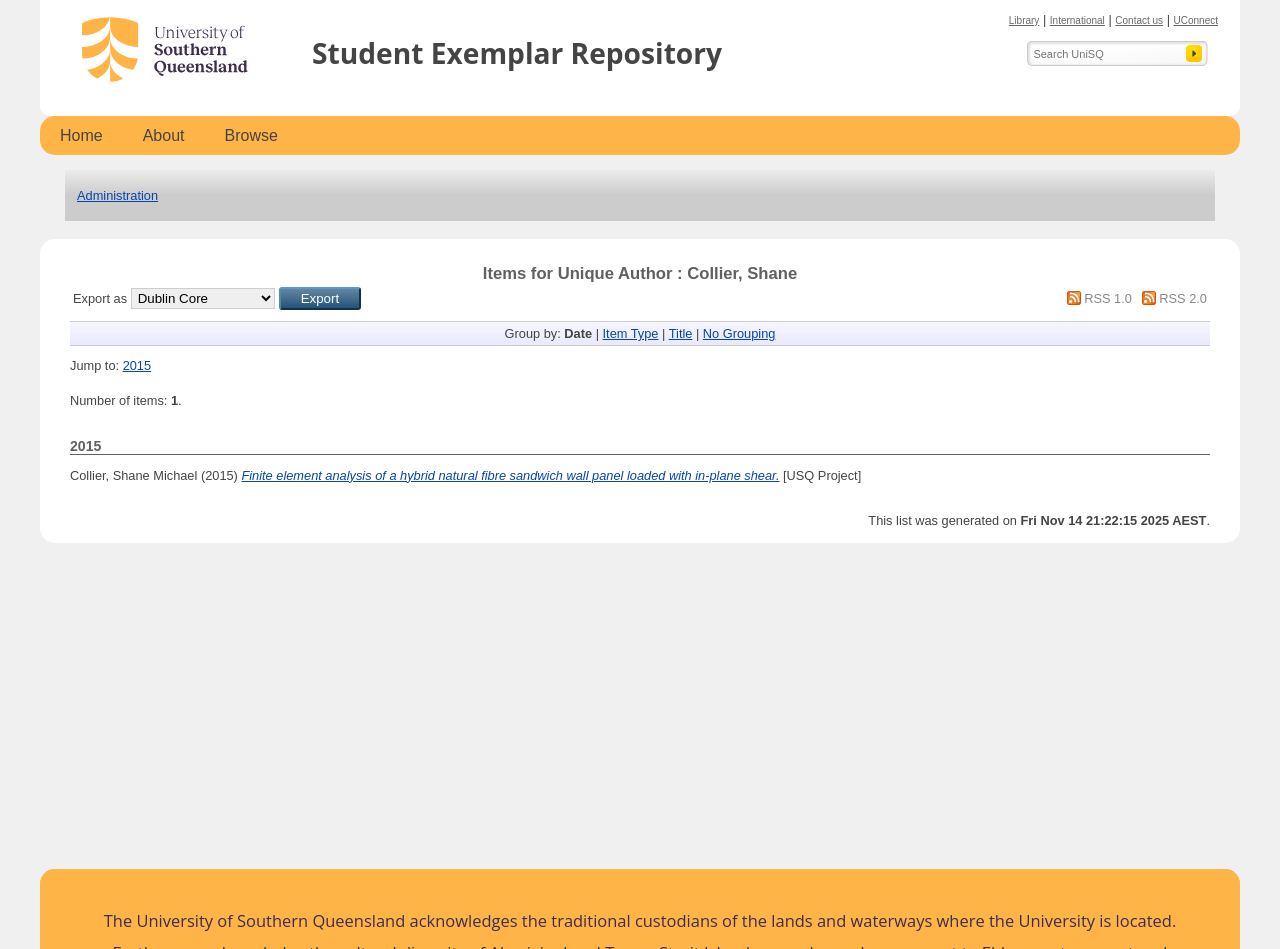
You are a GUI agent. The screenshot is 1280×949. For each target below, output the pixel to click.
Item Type (631, 333)
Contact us (1139, 20)
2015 (137, 365)
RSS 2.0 (1183, 298)
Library (1024, 20)
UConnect (1196, 20)
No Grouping (739, 333)
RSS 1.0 (1108, 298)
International (1077, 20)
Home (81, 135)
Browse (251, 135)
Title (681, 333)
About (164, 135)
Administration (117, 195)
